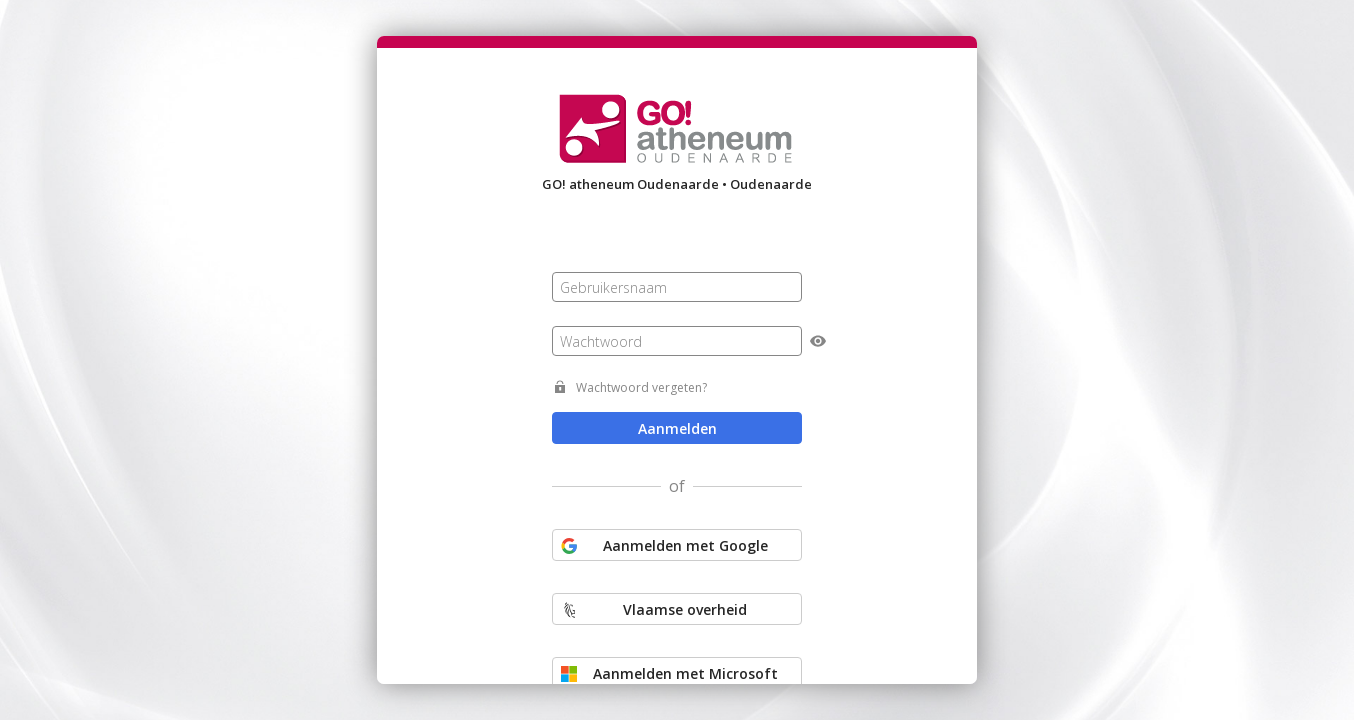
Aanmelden (677, 428)
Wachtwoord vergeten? (641, 387)
